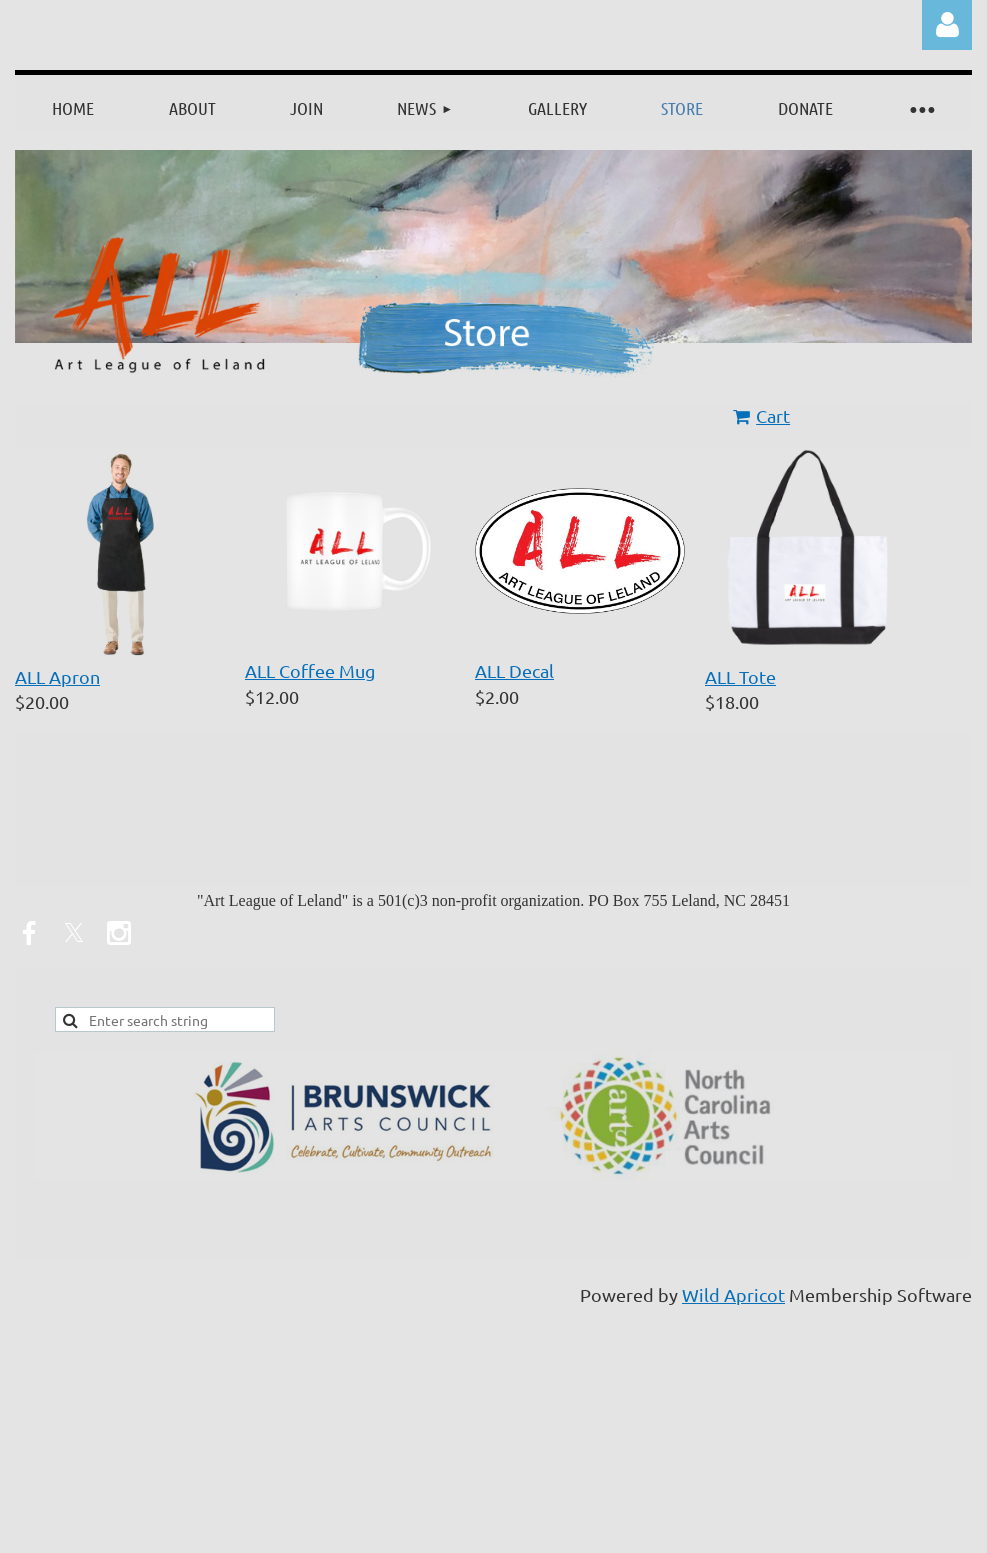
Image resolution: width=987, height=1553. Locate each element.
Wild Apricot (733, 1294)
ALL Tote (740, 676)
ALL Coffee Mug (310, 670)
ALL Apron (57, 676)
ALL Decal (514, 670)
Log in (947, 25)
